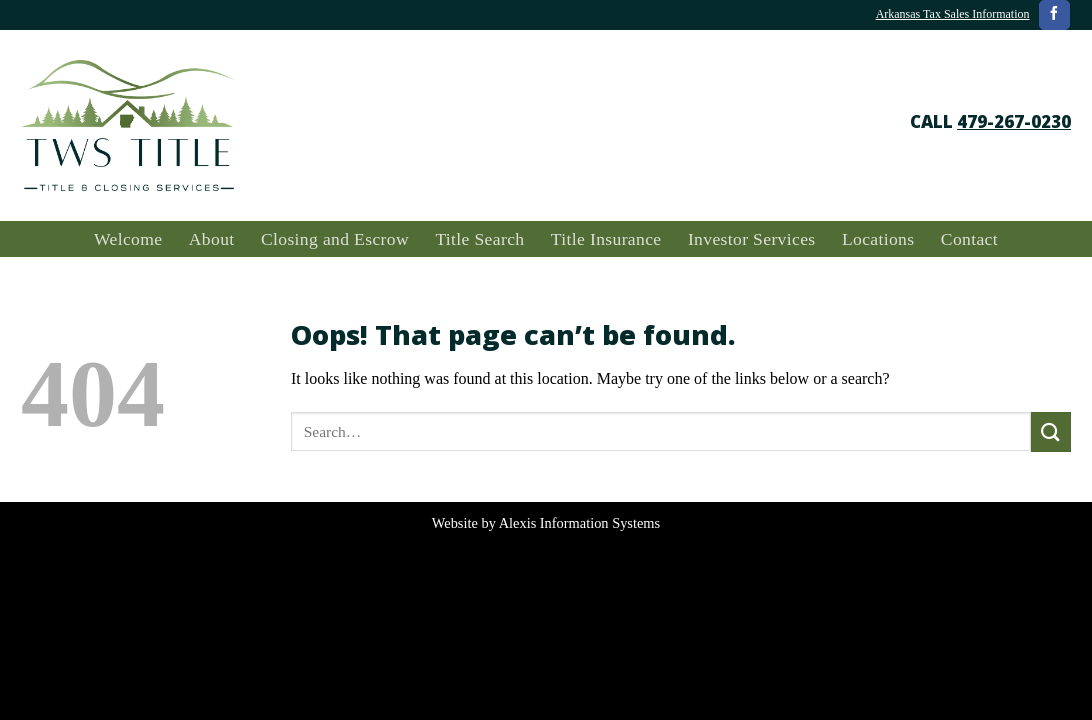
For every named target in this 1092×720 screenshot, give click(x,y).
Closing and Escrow (335, 239)
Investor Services (752, 239)
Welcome (128, 239)
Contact (969, 239)
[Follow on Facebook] (1054, 15)
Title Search (479, 239)
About (212, 239)
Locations (878, 239)
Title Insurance (606, 239)
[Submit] (1051, 431)
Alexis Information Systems (579, 523)
